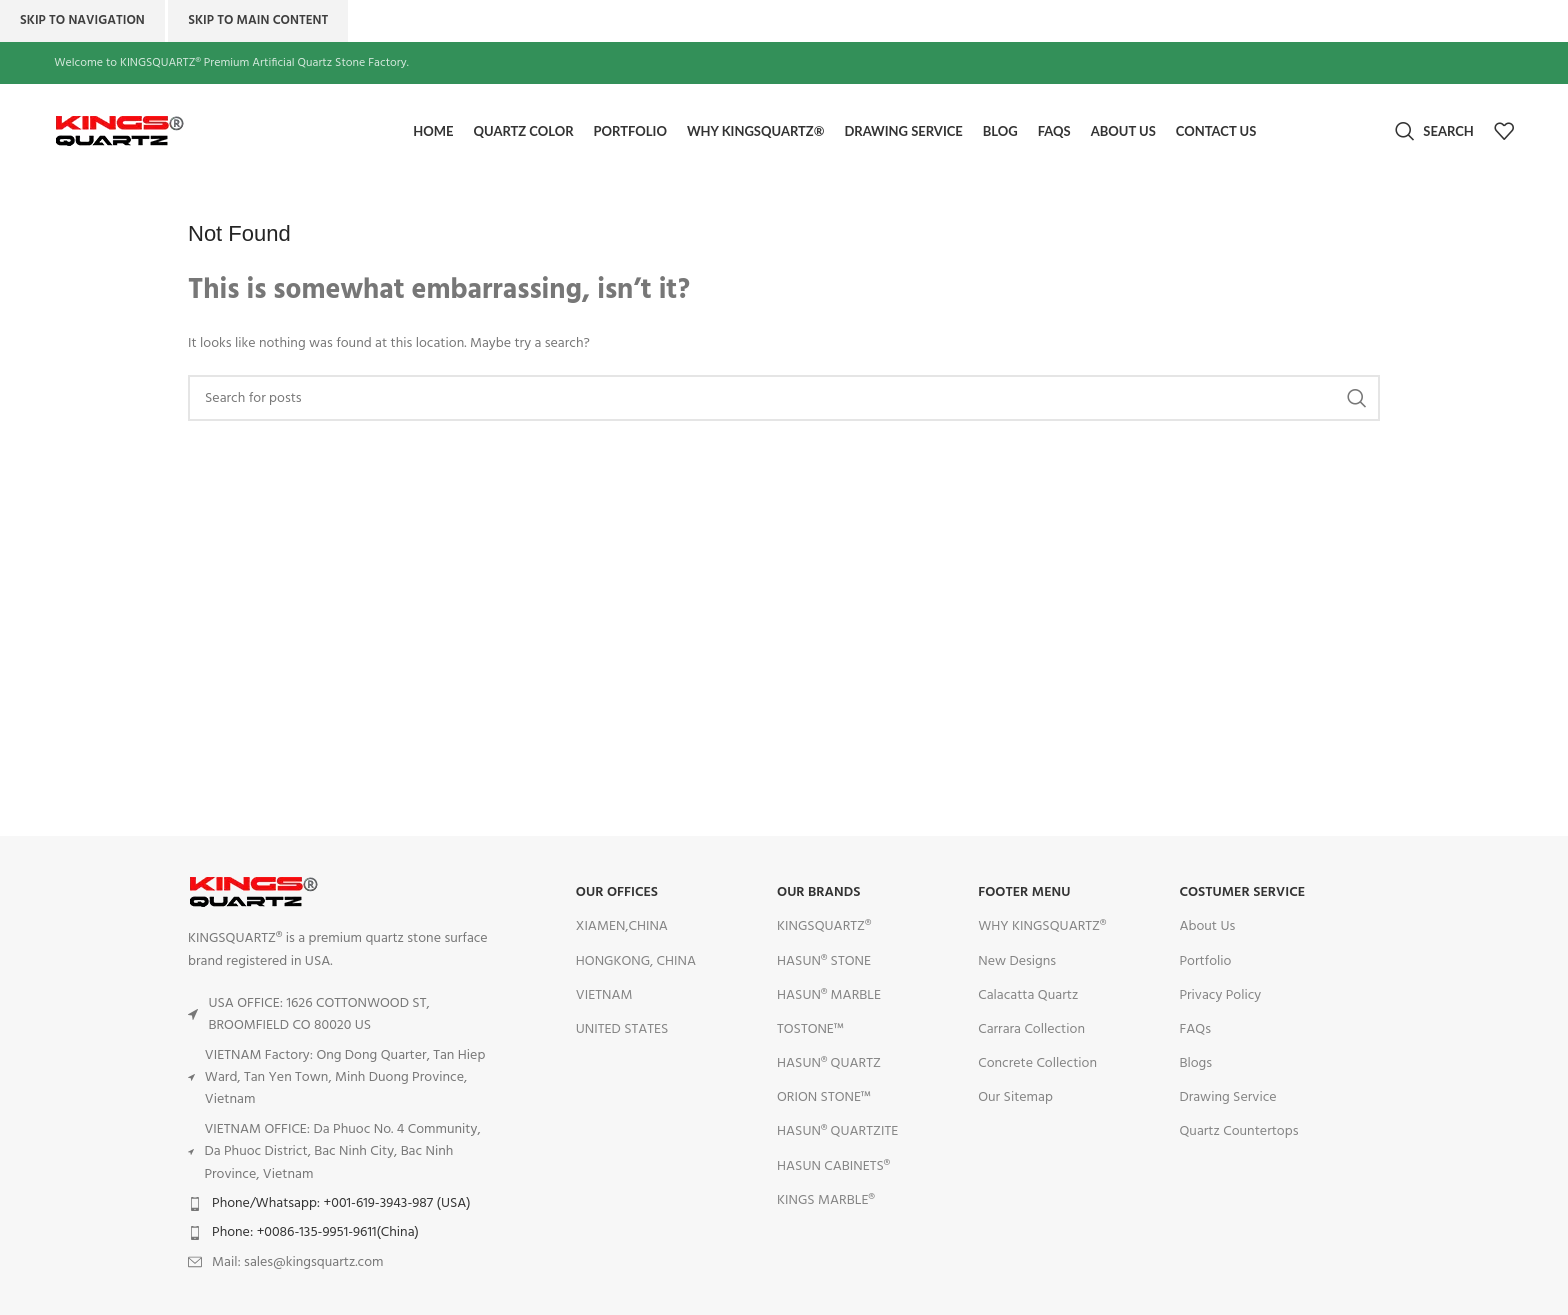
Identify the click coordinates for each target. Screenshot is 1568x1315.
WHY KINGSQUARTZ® (1042, 927)
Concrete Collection (1037, 1063)
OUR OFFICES (617, 893)
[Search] (1434, 132)
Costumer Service (1242, 893)
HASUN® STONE (824, 961)
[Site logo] (164, 131)
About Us (1207, 927)
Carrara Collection (1031, 1029)
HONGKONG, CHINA (636, 961)
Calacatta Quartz (1028, 995)
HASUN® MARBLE (829, 995)
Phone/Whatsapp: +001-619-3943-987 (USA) (341, 1203)
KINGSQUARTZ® (824, 927)
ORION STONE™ (824, 1098)
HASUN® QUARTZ (829, 1063)
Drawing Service (1227, 1098)
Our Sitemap (1015, 1098)
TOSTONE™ (810, 1029)
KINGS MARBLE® (826, 1200)
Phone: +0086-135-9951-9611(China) (315, 1233)
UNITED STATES (622, 1029)
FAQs (1195, 1029)
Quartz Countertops (1238, 1132)
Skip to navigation (82, 20)
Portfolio (1205, 961)
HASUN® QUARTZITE (837, 1132)
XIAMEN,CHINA (622, 927)
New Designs (1017, 961)
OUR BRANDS (818, 893)
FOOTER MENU (1024, 893)
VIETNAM (604, 995)
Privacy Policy (1220, 995)
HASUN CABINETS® (833, 1166)
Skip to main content (258, 20)
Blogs (1195, 1063)
